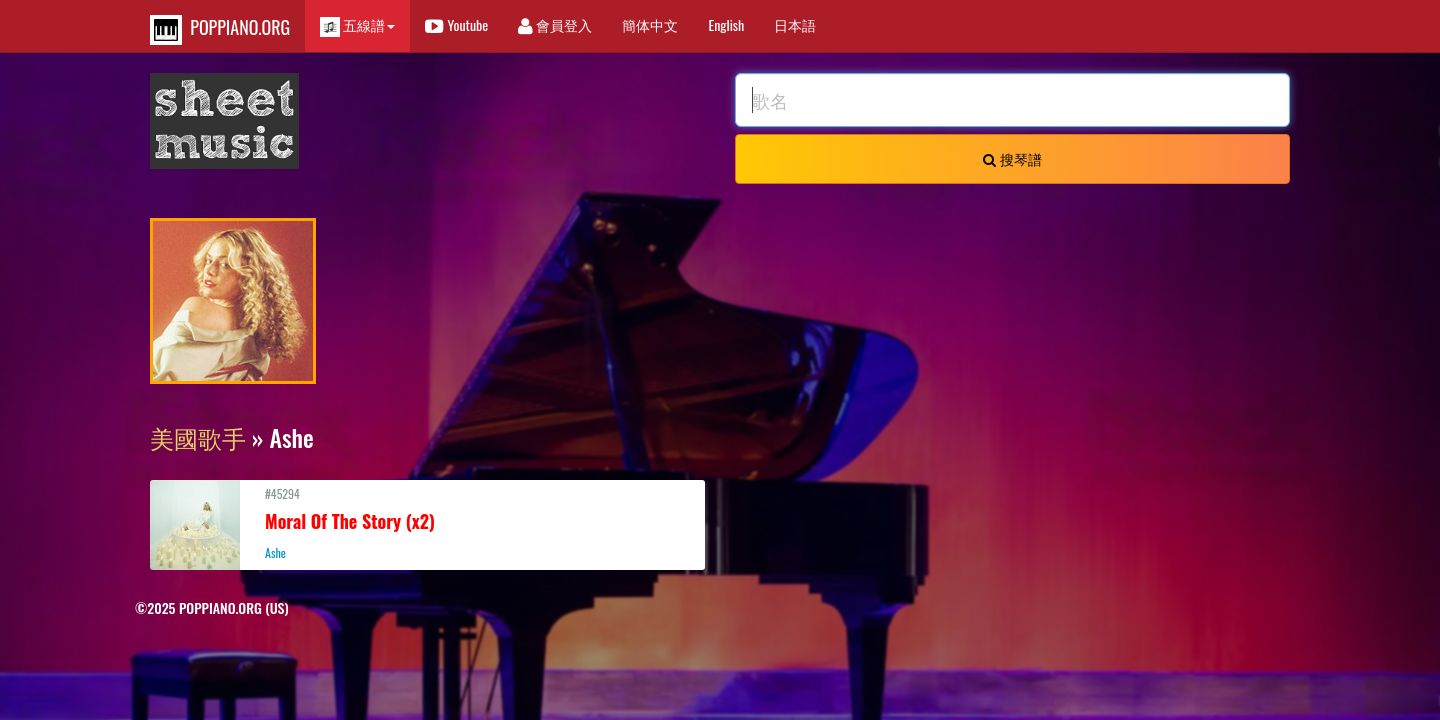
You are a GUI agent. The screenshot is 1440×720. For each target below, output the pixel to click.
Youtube (456, 24)
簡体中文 (650, 24)
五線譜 (357, 25)
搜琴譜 (1012, 158)
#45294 (427, 523)
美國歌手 (198, 437)
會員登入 (555, 24)
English (726, 24)
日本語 (795, 24)
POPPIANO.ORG (220, 29)
